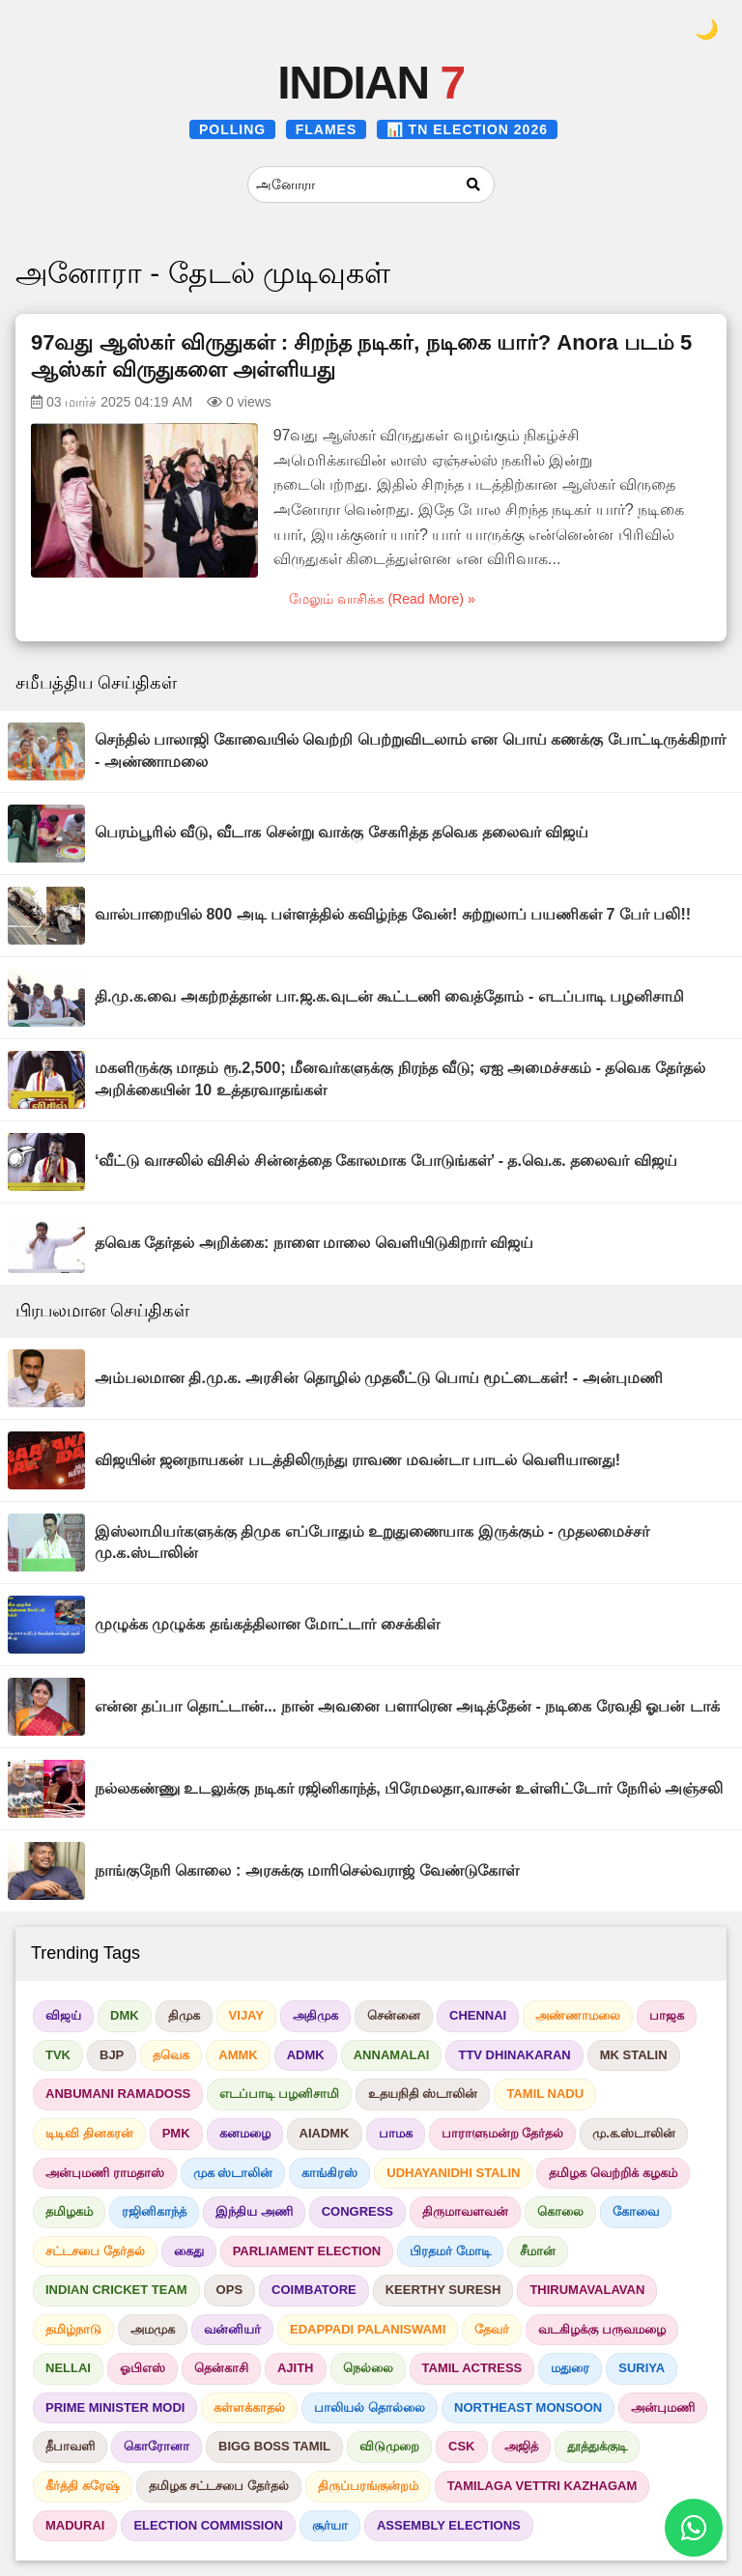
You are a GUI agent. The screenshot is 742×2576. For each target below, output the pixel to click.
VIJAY (246, 2015)
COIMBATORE (314, 2289)
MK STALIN (634, 2055)
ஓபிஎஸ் (142, 2368)
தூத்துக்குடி (597, 2446)
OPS (229, 2289)
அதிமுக (315, 2015)
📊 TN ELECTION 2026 (467, 129)
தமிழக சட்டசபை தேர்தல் (219, 2485)
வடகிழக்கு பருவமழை (602, 2329)
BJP (112, 2055)
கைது (189, 2251)
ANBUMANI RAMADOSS (117, 2093)
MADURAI (74, 2525)
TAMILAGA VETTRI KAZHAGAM (542, 2485)
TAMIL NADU (545, 2093)
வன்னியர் (232, 2329)
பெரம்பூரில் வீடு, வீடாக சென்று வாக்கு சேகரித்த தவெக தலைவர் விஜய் (341, 832)
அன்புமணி (663, 2407)
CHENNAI (477, 2015)
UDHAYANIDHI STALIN (453, 2173)
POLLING (232, 129)
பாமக (396, 2133)
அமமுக (152, 2329)
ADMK (306, 2055)
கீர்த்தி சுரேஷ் (82, 2485)
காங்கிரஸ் (329, 2173)
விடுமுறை (389, 2446)
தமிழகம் (69, 2211)
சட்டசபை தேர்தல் (95, 2251)
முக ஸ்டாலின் (233, 2173)
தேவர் (491, 2329)
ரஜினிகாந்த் (154, 2211)
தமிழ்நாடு (73, 2329)
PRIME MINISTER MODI (115, 2407)
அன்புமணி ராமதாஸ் (104, 2173)
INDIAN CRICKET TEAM (116, 2289)
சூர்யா (330, 2525)
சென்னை (393, 2015)
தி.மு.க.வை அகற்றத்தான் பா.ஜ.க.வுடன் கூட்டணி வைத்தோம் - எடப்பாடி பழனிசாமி (389, 996)
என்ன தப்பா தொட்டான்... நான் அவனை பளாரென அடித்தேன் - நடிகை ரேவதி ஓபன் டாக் (407, 1706)
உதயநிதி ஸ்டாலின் (423, 2093)
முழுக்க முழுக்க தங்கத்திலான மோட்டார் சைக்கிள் (267, 1624)
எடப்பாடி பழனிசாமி (279, 2093)
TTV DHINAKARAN (514, 2055)
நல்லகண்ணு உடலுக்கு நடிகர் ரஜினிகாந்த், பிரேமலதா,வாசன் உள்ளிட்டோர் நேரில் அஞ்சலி (409, 1788)
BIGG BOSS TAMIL (274, 2446)
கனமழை (245, 2133)
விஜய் (63, 2015)
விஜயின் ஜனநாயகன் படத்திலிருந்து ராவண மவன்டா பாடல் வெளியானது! (357, 1460)
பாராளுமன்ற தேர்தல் (503, 2133)
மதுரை (570, 2368)
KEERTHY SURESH (443, 2289)
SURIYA (641, 2368)
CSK (461, 2446)
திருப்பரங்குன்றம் (368, 2485)
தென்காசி (221, 2368)
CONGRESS (357, 2211)
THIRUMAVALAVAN (586, 2289)
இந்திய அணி (254, 2211)
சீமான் (538, 2251)
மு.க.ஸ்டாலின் (633, 2133)
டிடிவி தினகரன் (89, 2133)
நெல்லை (368, 2368)
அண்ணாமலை (577, 2015)
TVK (58, 2055)
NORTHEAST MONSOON (528, 2407)
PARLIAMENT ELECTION (307, 2251)
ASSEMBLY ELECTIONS (449, 2525)
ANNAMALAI (392, 2055)
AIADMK (325, 2133)
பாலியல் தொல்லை (369, 2407)
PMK (176, 2133)
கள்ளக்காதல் (249, 2407)
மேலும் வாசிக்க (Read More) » (382, 599)
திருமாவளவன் (465, 2211)
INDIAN (370, 82)
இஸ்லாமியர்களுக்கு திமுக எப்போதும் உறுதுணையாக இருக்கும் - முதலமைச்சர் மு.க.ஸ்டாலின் (372, 1542)
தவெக (171, 2055)
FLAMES (326, 129)
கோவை (636, 2211)
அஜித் (521, 2446)
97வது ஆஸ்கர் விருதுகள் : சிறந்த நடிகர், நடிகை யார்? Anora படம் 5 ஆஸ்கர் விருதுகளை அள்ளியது (361, 356)
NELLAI (68, 2368)
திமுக (184, 2015)
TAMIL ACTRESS (472, 2368)
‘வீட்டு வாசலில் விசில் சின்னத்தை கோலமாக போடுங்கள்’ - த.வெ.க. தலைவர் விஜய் (386, 1160)
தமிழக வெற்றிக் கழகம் (612, 2173)
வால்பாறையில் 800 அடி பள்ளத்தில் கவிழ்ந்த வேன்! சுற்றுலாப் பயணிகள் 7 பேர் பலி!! (393, 914)
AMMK (237, 2055)
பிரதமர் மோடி (450, 2251)
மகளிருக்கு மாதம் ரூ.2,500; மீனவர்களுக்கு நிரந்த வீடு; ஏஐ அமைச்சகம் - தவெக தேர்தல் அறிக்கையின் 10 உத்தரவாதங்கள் (400, 1078)
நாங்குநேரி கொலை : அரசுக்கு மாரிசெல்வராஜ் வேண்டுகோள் (307, 1870)
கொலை (560, 2211)
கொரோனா (156, 2446)
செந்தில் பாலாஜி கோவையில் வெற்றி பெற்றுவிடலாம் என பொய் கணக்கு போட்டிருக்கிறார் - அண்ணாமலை (410, 750)
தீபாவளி (70, 2446)
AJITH (295, 2368)
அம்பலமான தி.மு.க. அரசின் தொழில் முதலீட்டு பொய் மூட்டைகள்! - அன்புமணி (379, 1378)
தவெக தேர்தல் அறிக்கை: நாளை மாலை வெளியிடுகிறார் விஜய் (314, 1242)
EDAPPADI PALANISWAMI (367, 2329)
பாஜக (666, 2015)
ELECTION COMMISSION (208, 2525)
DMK (124, 2015)
